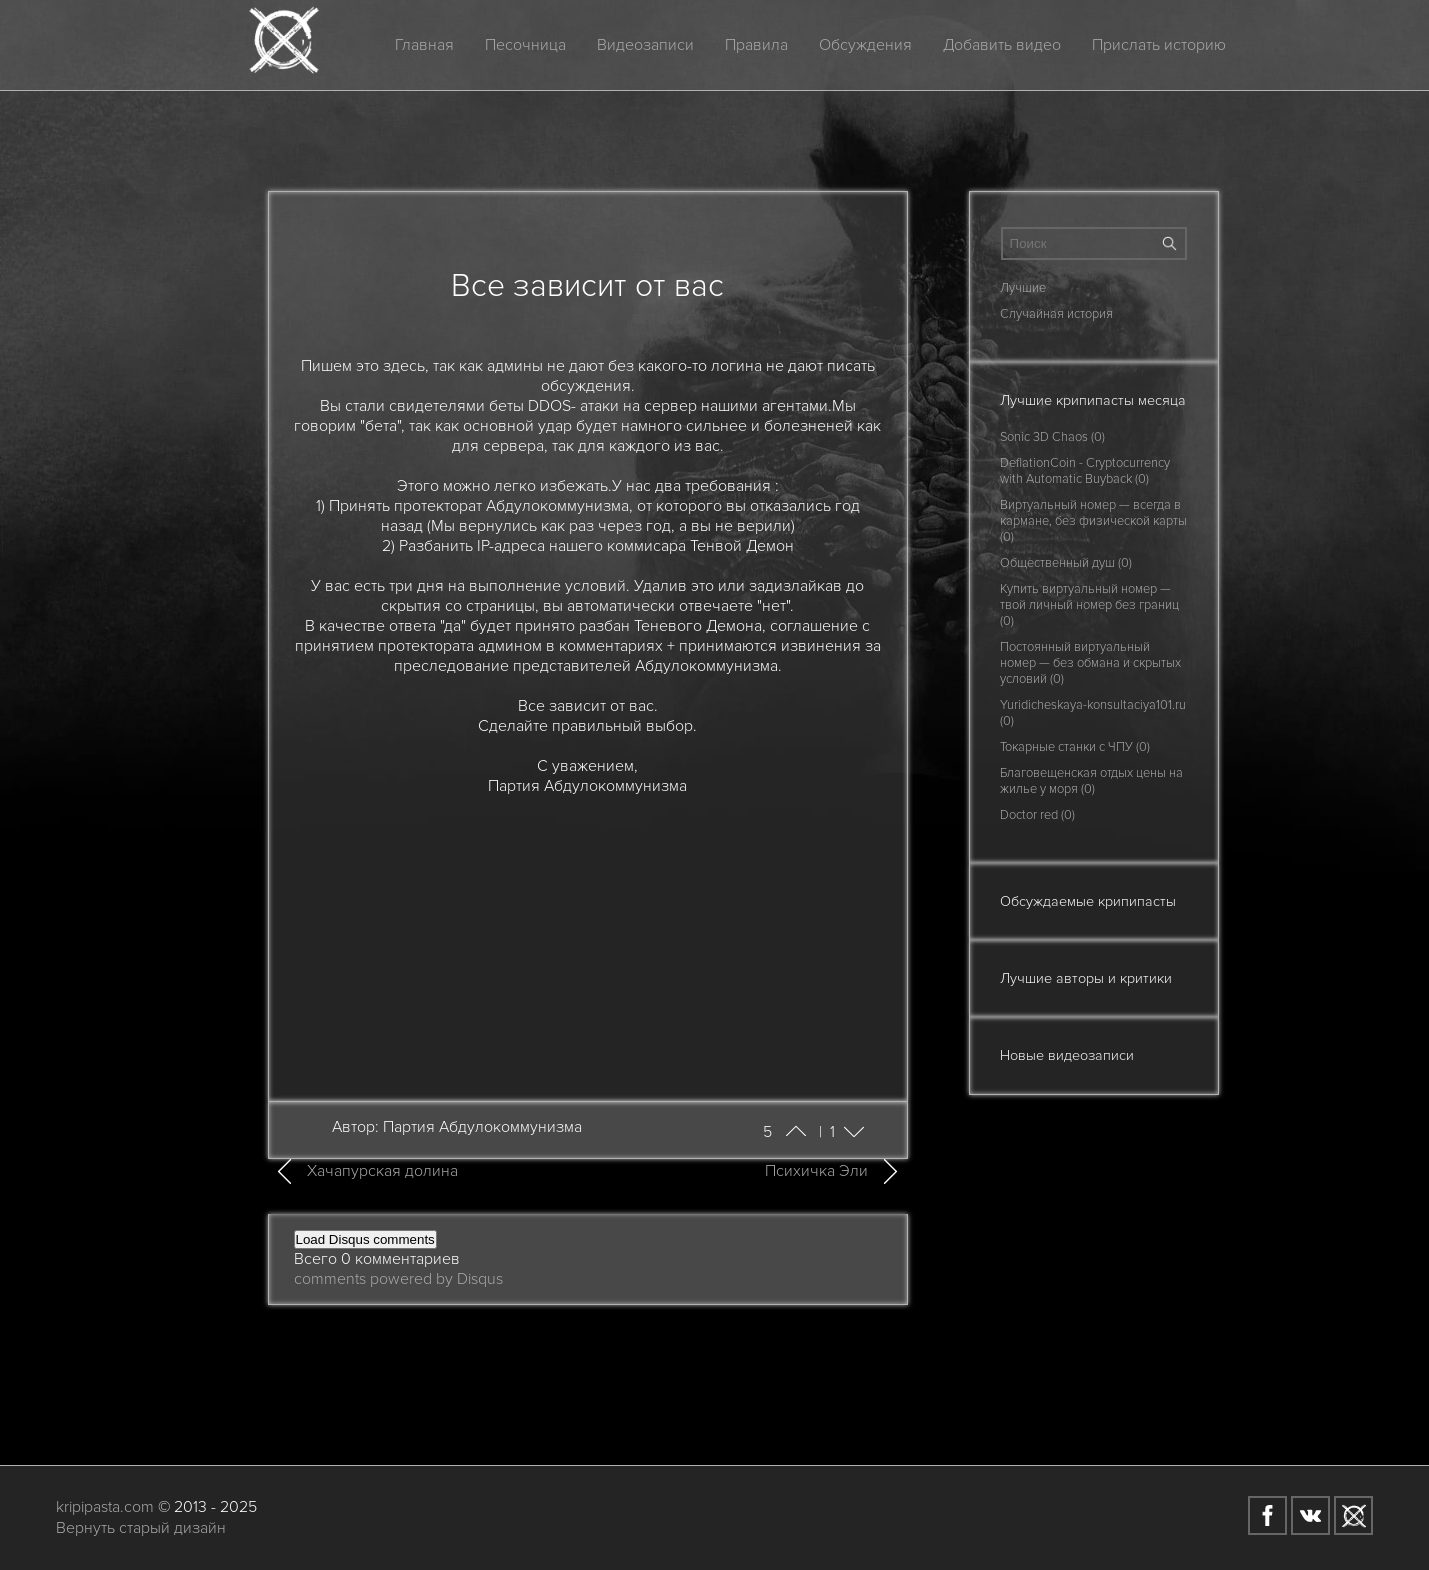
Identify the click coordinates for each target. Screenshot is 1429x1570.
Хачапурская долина (382, 1171)
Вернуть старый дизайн (141, 1528)
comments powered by (398, 1279)
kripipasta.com (105, 1507)
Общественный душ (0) (1066, 563)
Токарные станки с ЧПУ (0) (1075, 747)
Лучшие (1023, 288)
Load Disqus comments (365, 1239)
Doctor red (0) (1037, 815)
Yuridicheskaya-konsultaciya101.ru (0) (1093, 713)
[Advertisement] (588, 936)
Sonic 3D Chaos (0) (1052, 437)
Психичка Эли (816, 1171)
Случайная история (1056, 314)
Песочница (525, 45)
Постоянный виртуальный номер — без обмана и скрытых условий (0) (1090, 663)
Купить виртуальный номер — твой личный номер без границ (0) (1089, 605)
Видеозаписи (645, 45)
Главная (424, 45)
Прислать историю (1159, 45)
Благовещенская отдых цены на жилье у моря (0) (1091, 781)
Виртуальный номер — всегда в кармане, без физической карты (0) (1093, 521)
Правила (756, 45)
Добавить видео (1002, 45)
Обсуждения (865, 45)
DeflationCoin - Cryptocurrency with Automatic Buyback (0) (1085, 471)
